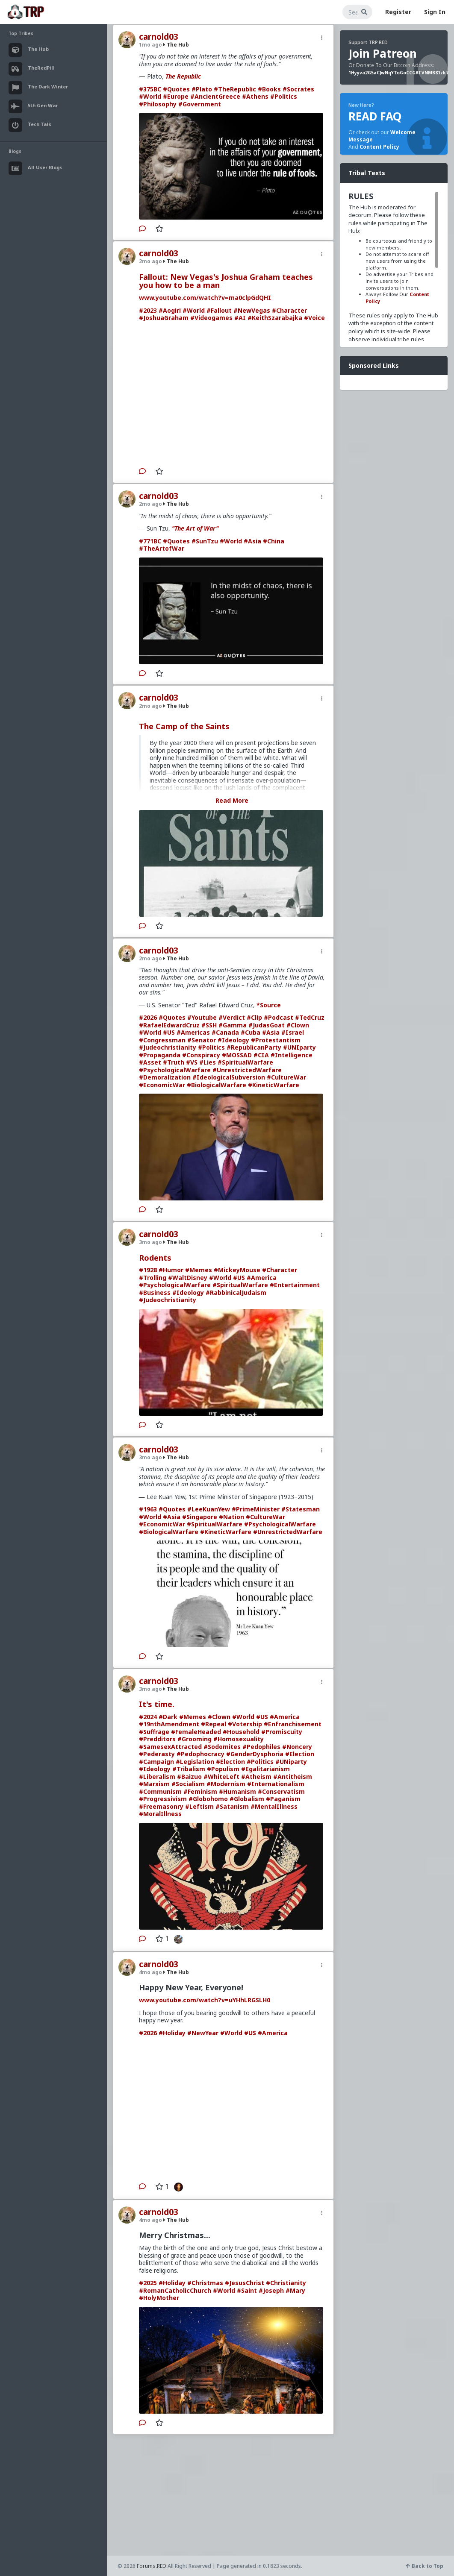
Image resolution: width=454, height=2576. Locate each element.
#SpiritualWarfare (245, 1062)
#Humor (171, 1270)
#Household (241, 1732)
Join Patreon (382, 53)
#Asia (252, 541)
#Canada (225, 1032)
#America (262, 1277)
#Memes (198, 1270)
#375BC (150, 89)
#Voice (314, 318)
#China (273, 541)
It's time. (156, 1704)
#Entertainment (295, 1285)
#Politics (283, 96)
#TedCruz (309, 1017)
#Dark (168, 1717)
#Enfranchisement (292, 1724)
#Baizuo (189, 1776)
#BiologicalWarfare (216, 1085)
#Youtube (202, 1017)
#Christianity (286, 2283)
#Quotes (176, 89)
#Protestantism (276, 1040)
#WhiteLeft (221, 1776)
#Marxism (154, 1784)
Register (398, 12)
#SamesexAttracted (170, 1747)
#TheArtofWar (161, 548)
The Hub (176, 44)
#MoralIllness (160, 1814)
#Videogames (211, 318)
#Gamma (232, 1025)
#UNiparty (291, 1761)
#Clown (297, 1025)
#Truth (173, 1062)
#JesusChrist (244, 2283)
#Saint (247, 2290)
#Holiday (172, 2033)
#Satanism (232, 1806)
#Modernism (225, 1784)
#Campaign (156, 1761)
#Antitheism (292, 1776)
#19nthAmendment (169, 1724)
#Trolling (152, 1277)
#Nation (231, 1517)
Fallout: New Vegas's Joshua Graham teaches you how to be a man (226, 281)
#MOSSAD (237, 1055)
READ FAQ (374, 116)
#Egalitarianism (265, 1769)
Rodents (155, 1258)
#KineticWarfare (273, 1085)
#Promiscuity (281, 1732)
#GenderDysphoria (254, 1754)
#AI (240, 318)
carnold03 (158, 36)
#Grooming (194, 1739)
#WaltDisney (187, 1277)
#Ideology (233, 1040)
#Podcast (278, 1017)
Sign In (434, 12)
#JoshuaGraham (164, 318)
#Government (199, 104)
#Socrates (298, 89)
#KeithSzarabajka (275, 318)
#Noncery (297, 1747)
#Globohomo (208, 1799)
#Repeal (213, 1724)
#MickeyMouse (237, 1270)
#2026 (148, 1017)
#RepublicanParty (254, 1047)
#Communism (160, 1791)
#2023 (148, 310)
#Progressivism (163, 1799)
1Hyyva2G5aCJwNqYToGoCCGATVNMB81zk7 (398, 73)
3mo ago (150, 1242)
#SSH (209, 1025)
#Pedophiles (261, 1747)
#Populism (223, 1769)
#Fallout (219, 310)
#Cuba (250, 1032)
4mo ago (150, 1972)
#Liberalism (157, 1776)
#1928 (148, 1270)
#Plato (202, 89)
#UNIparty (299, 1047)
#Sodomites (222, 1747)
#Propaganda (159, 1055)
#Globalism (247, 1799)
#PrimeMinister (256, 1509)
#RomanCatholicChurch (175, 2290)
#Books (269, 89)
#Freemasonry (161, 1806)
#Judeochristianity (167, 1047)
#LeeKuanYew (208, 1509)
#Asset (150, 1062)
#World (150, 96)
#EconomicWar (162, 1085)
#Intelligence (291, 1055)
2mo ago (150, 261)
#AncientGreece (215, 96)
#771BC (150, 541)
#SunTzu (205, 541)
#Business (155, 1292)
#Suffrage (154, 1732)
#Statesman (300, 1509)
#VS (192, 1062)
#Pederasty (157, 1754)
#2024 (148, 1717)
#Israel (292, 1032)
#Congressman (162, 1040)
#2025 (148, 2283)
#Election (299, 1754)
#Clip (254, 1017)
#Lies (207, 1062)
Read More (231, 800)
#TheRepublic (235, 89)
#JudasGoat (266, 1025)
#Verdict (231, 1017)
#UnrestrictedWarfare (247, 1070)
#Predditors (157, 1739)
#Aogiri (170, 310)
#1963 (148, 1509)
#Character (289, 310)
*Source (268, 1005)
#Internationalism (275, 1784)
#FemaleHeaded (196, 1732)
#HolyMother (159, 2298)
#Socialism (188, 1784)
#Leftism (199, 1806)
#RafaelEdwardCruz (169, 1025)
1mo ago (150, 44)
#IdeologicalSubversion (228, 1077)
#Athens (255, 96)
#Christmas (205, 2283)
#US (169, 1032)
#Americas (193, 1032)
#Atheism (256, 1776)
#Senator (201, 1040)
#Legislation (195, 1761)
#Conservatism (281, 1791)
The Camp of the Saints (184, 726)
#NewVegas (251, 310)
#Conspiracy (201, 1055)
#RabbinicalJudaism (236, 1292)
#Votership (245, 1724)
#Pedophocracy (200, 1754)
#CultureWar (286, 1077)
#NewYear (202, 2033)
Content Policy (379, 146)
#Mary (295, 2290)
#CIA (261, 1055)
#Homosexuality (238, 1739)
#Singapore (199, 1517)
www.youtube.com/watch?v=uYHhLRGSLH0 (204, 2000)
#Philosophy (158, 104)
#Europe (176, 96)
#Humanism (237, 1791)
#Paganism (283, 1799)
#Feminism (200, 1791)
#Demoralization (165, 1077)
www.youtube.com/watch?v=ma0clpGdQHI (205, 297)
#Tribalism (188, 1769)
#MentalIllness (274, 1806)
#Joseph (271, 2290)
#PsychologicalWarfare (175, 1070)
